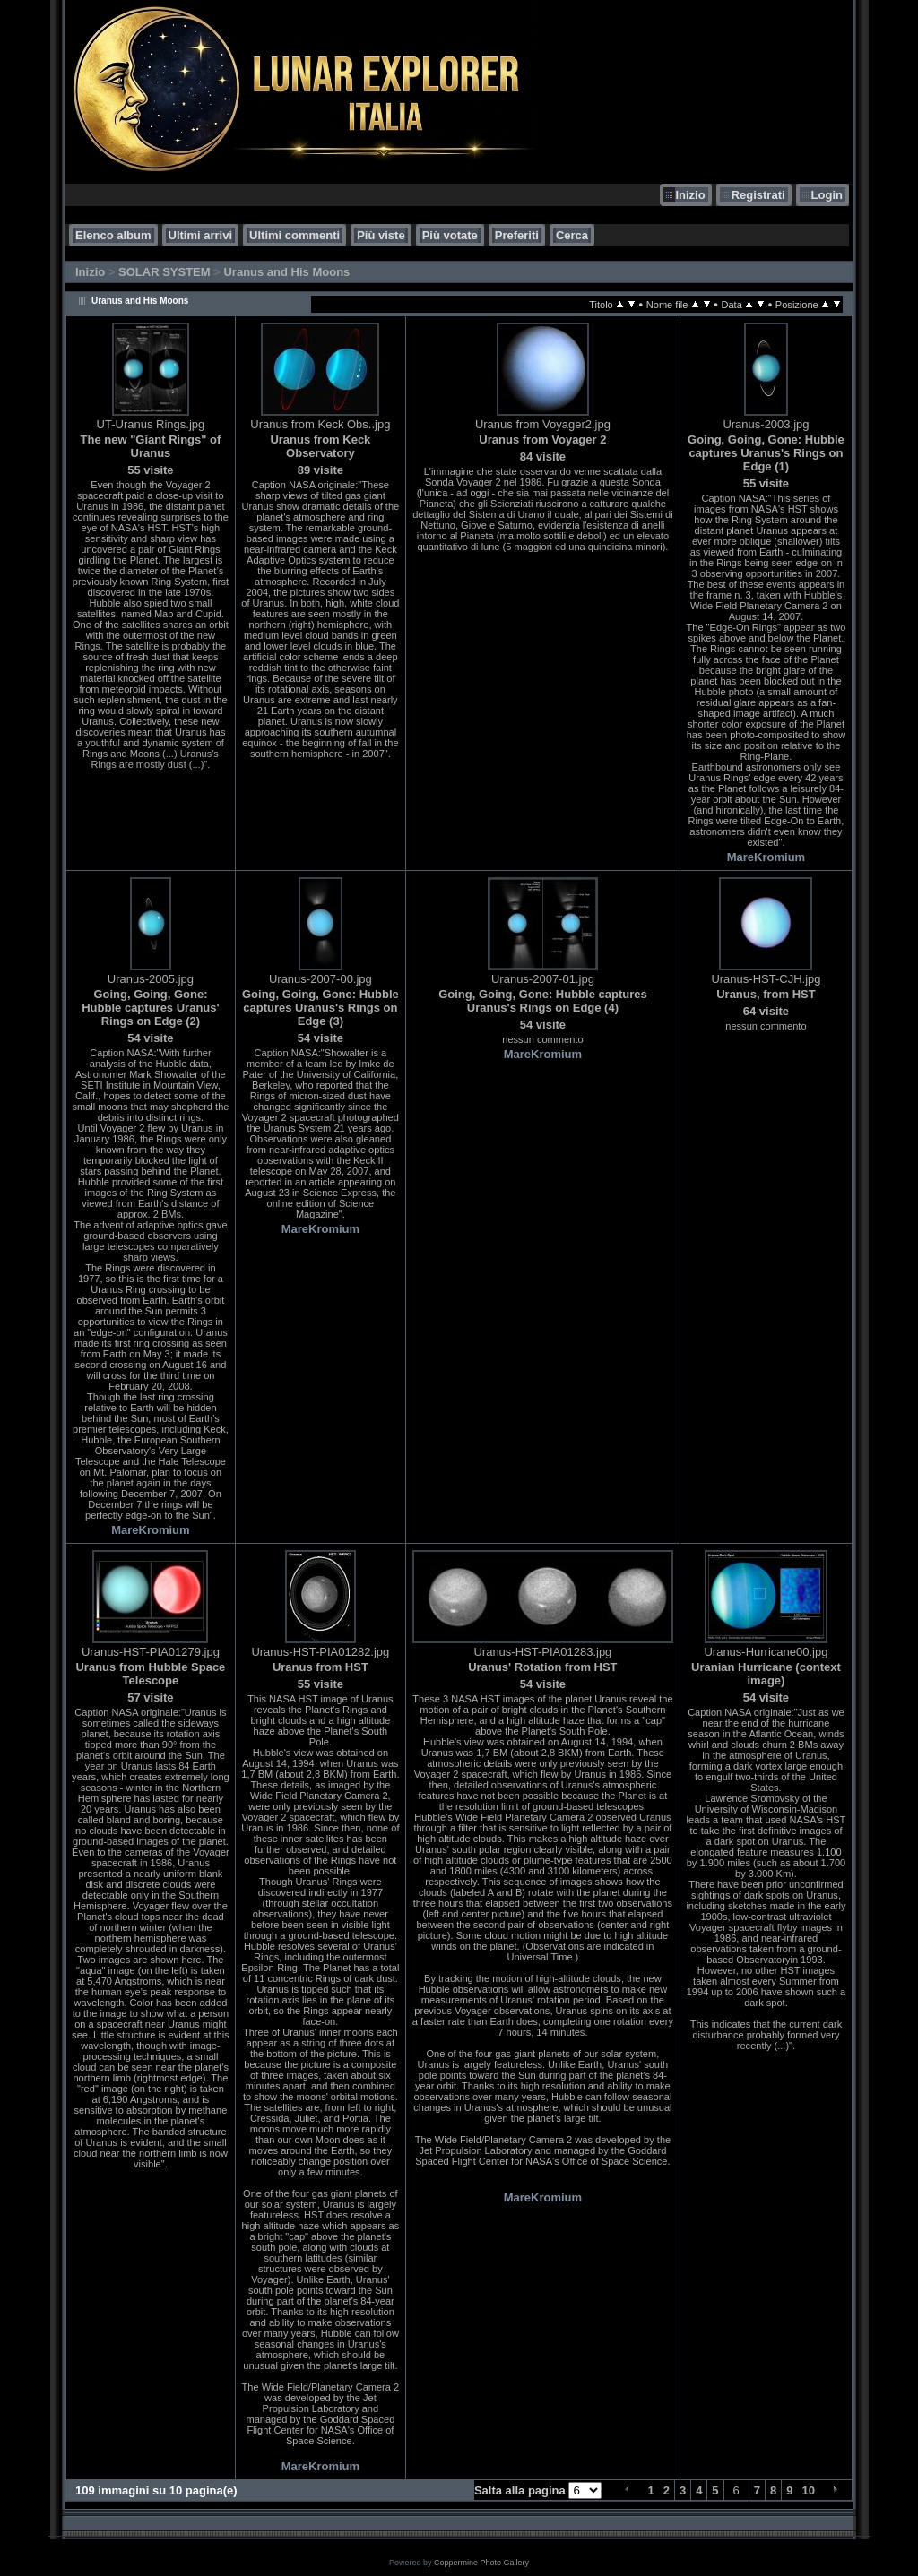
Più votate (450, 235)
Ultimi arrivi (201, 235)
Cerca (572, 235)
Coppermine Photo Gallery (481, 2562)
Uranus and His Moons (286, 272)
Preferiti (517, 235)
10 (808, 2490)
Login (827, 195)
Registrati (758, 195)
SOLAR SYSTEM (164, 272)
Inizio (690, 195)
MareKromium (766, 857)
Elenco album (113, 235)
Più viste (380, 235)
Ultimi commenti (294, 235)
